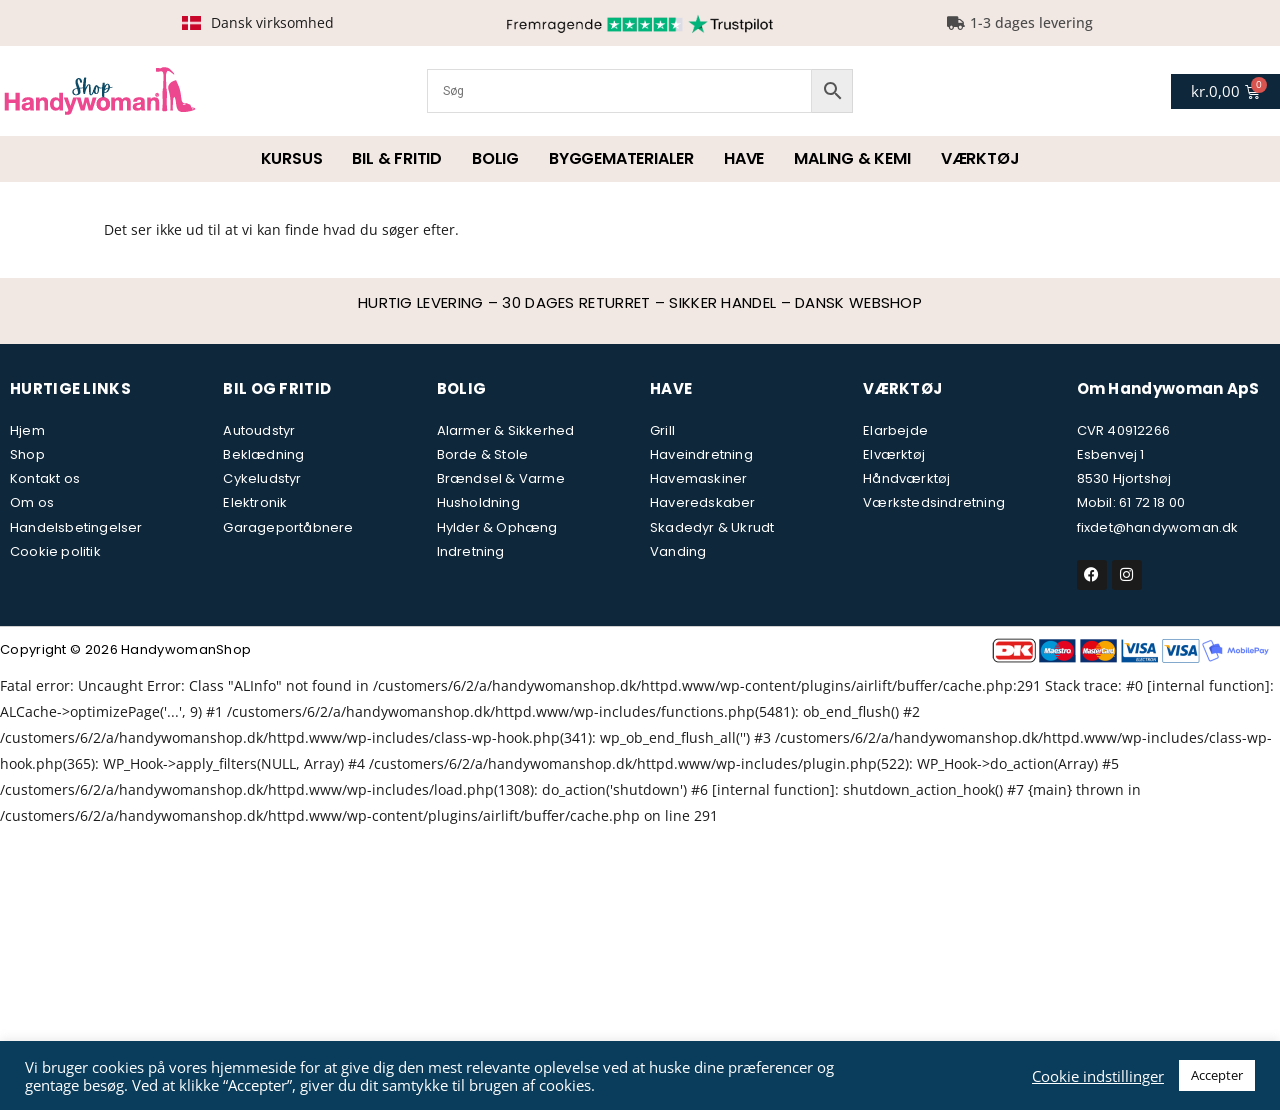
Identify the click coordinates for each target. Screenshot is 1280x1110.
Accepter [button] (1217, 1075)
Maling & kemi (852, 158)
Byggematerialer (621, 158)
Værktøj (980, 158)
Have (744, 158)
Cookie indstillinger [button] (1098, 1076)
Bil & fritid (397, 158)
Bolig (495, 158)
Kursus (292, 158)
